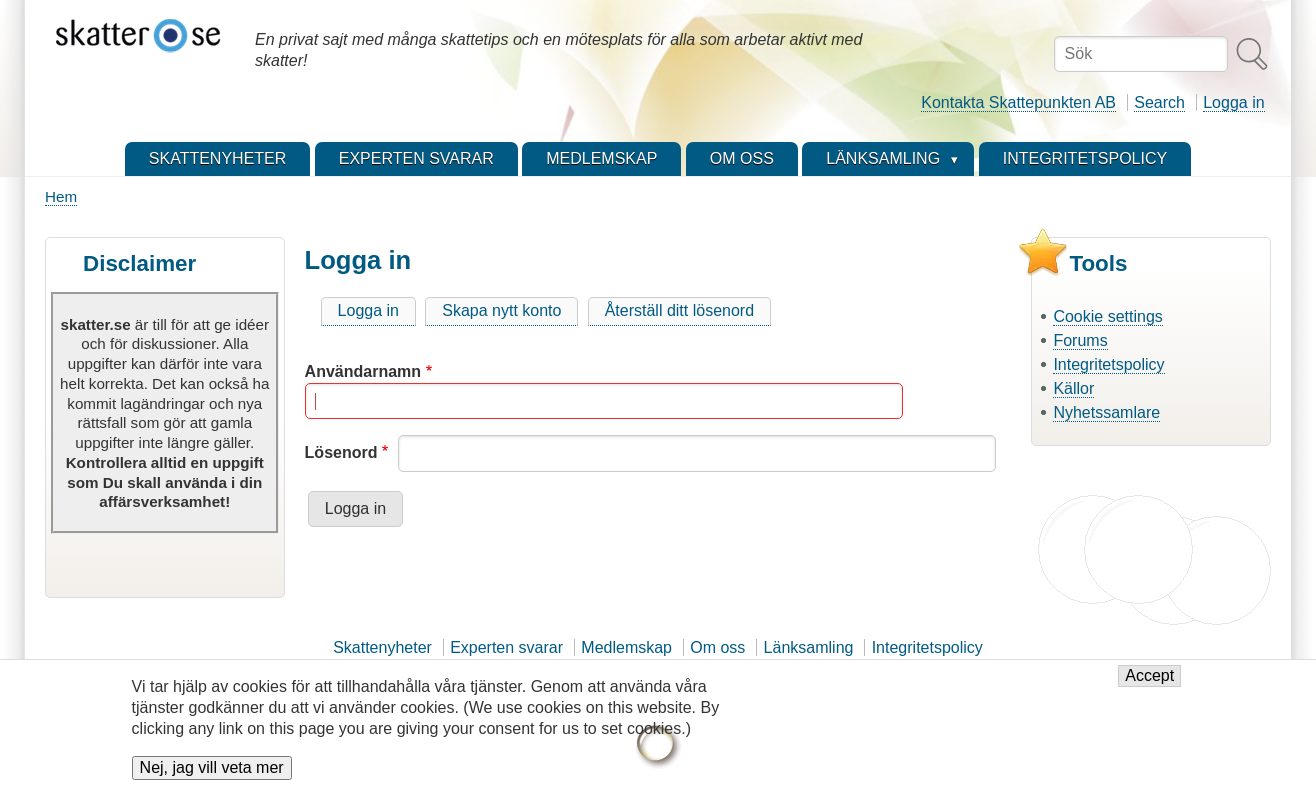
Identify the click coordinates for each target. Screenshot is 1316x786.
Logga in (1233, 102)
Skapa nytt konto (501, 310)
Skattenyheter (382, 647)
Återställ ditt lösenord (679, 310)
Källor (1073, 388)
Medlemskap (626, 647)
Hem (61, 196)
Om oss (717, 647)
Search (1159, 102)
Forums (1080, 340)
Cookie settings (1107, 316)
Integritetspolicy (1108, 364)
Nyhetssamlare (1106, 412)
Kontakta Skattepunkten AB (1018, 102)
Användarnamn (363, 371)
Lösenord (341, 452)
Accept (1149, 687)
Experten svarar (506, 647)
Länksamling (809, 647)
